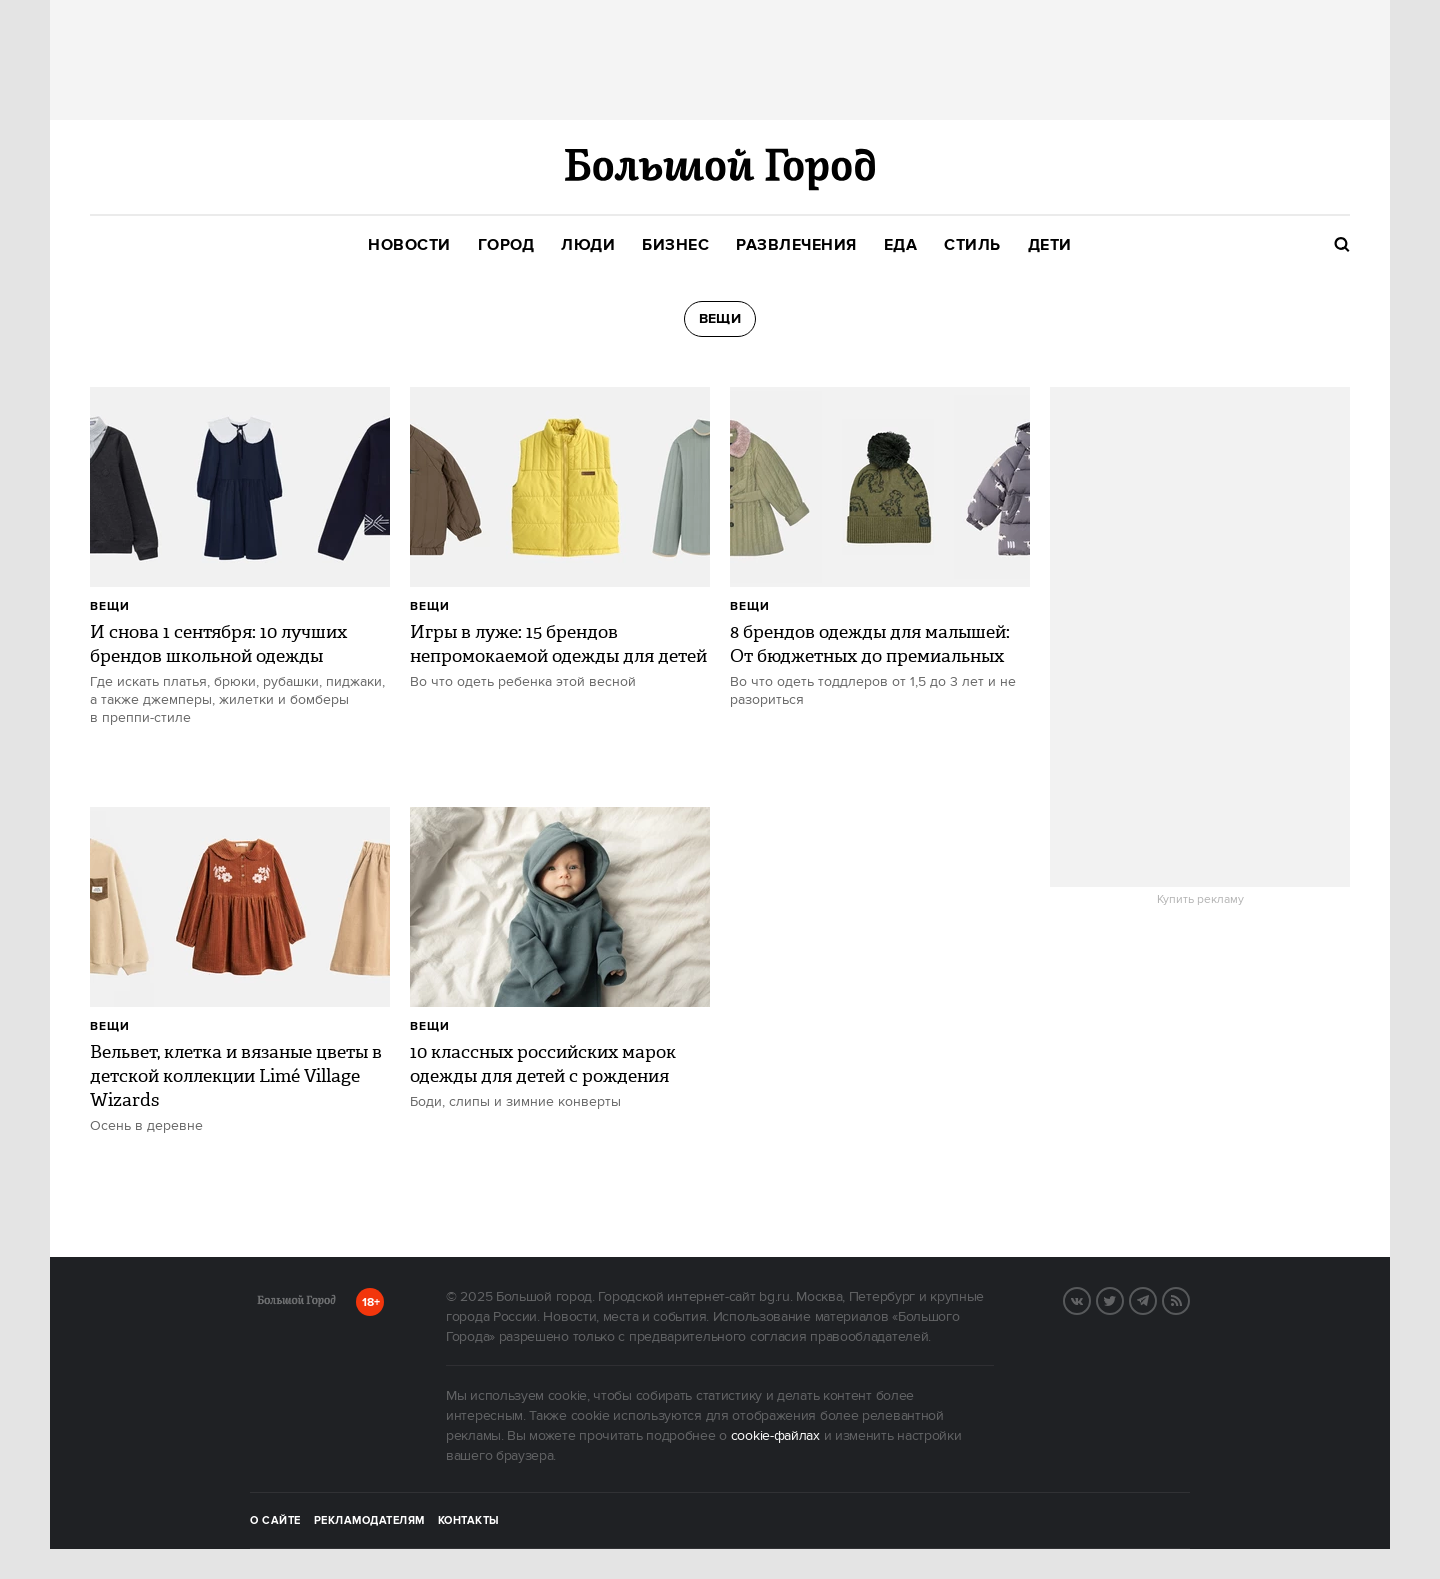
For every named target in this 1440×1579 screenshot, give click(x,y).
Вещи (110, 606)
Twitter (1123, 1299)
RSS (1189, 1299)
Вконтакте (1090, 1299)
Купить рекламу (1200, 900)
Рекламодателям (369, 1521)
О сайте (275, 1521)
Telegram (1156, 1299)
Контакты (469, 1521)
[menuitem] (409, 245)
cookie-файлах (775, 1436)
